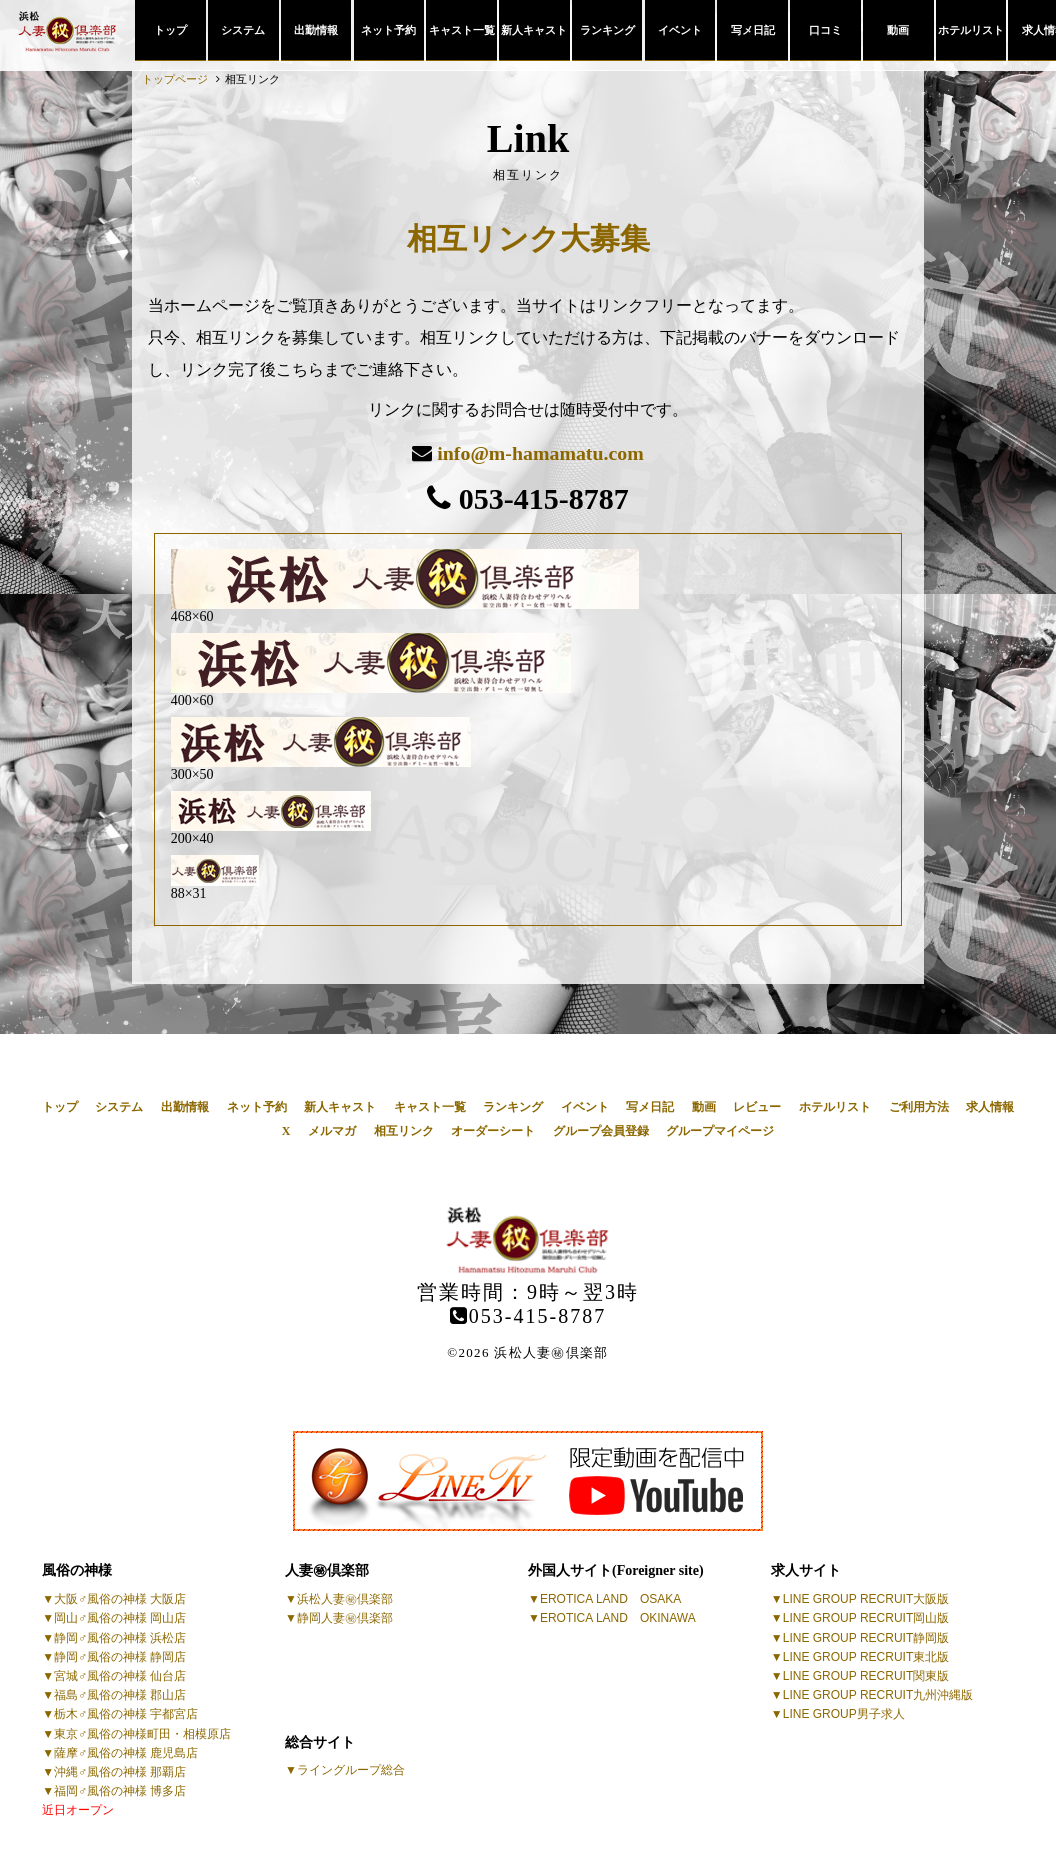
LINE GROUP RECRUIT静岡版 (866, 1637)
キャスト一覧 (462, 30)
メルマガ (332, 1131)
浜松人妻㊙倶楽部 (345, 1599)
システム (243, 30)
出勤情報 (316, 30)
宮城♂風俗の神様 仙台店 (120, 1675)
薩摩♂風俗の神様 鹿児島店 (126, 1752)
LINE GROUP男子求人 (844, 1714)
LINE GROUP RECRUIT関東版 (866, 1675)
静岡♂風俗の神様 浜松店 (120, 1637)
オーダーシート (493, 1131)
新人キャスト (534, 30)
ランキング (607, 30)
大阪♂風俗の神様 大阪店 (120, 1599)
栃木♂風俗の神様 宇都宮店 (126, 1714)
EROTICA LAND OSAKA (610, 1599)
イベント (680, 30)
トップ (170, 30)
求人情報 (990, 1106)
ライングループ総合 (351, 1770)
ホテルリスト (971, 30)
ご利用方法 (919, 1106)
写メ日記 (753, 30)
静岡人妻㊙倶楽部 (345, 1618)
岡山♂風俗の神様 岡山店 (120, 1618)
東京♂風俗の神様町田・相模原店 (142, 1733)
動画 (898, 30)
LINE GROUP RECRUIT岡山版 (866, 1618)
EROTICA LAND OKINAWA (618, 1618)
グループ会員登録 (601, 1131)
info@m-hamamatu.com (540, 453)
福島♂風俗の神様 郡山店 (120, 1695)
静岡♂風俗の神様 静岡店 (120, 1656)
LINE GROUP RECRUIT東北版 (866, 1656)
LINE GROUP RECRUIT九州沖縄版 (878, 1695)
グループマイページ (720, 1131)
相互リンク (404, 1131)
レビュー (757, 1106)
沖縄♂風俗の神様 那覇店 (120, 1771)
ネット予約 (388, 30)
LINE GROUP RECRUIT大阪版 (866, 1599)
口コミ (825, 30)
